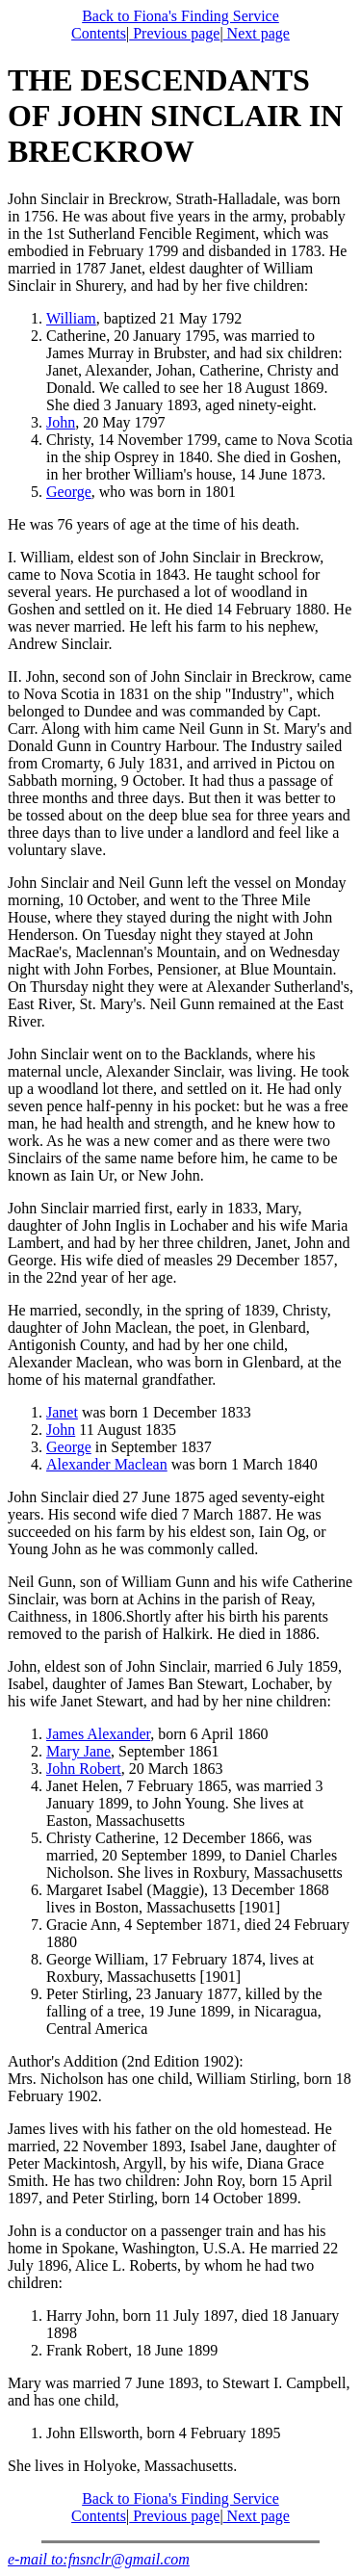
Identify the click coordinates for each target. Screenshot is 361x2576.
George (68, 491)
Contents (98, 33)
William (71, 318)
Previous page (174, 33)
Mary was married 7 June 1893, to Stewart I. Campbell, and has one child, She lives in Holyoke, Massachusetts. (180, 2424)
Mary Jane (78, 1751)
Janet (62, 1412)
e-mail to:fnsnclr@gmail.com (99, 2559)
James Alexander (98, 1734)
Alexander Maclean (107, 1464)
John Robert (83, 1768)
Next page (256, 33)
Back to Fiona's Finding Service (180, 16)
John (60, 422)
